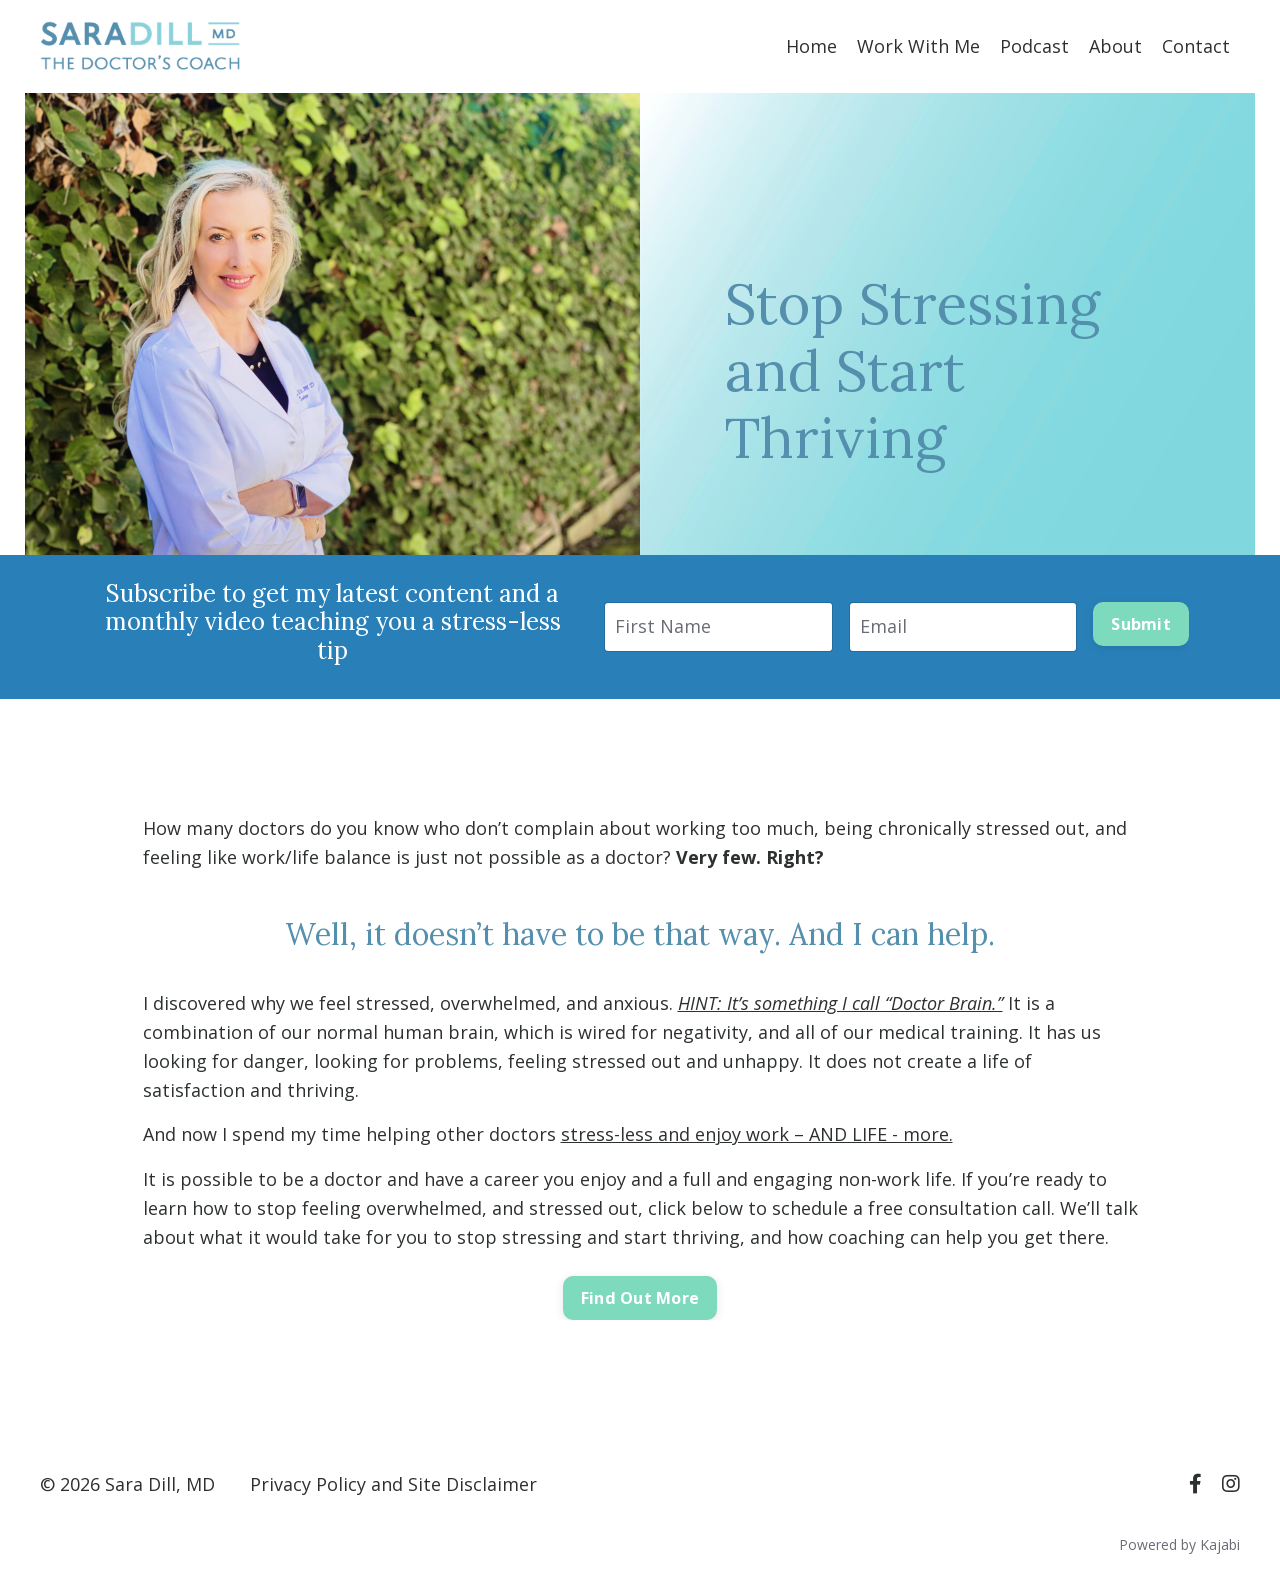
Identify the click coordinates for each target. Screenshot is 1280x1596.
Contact (1196, 46)
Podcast (1034, 46)
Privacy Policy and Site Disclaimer (393, 1484)
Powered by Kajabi (1179, 1544)
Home (811, 46)
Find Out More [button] (640, 1298)
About (1115, 46)
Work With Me (918, 46)
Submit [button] (1141, 624)
